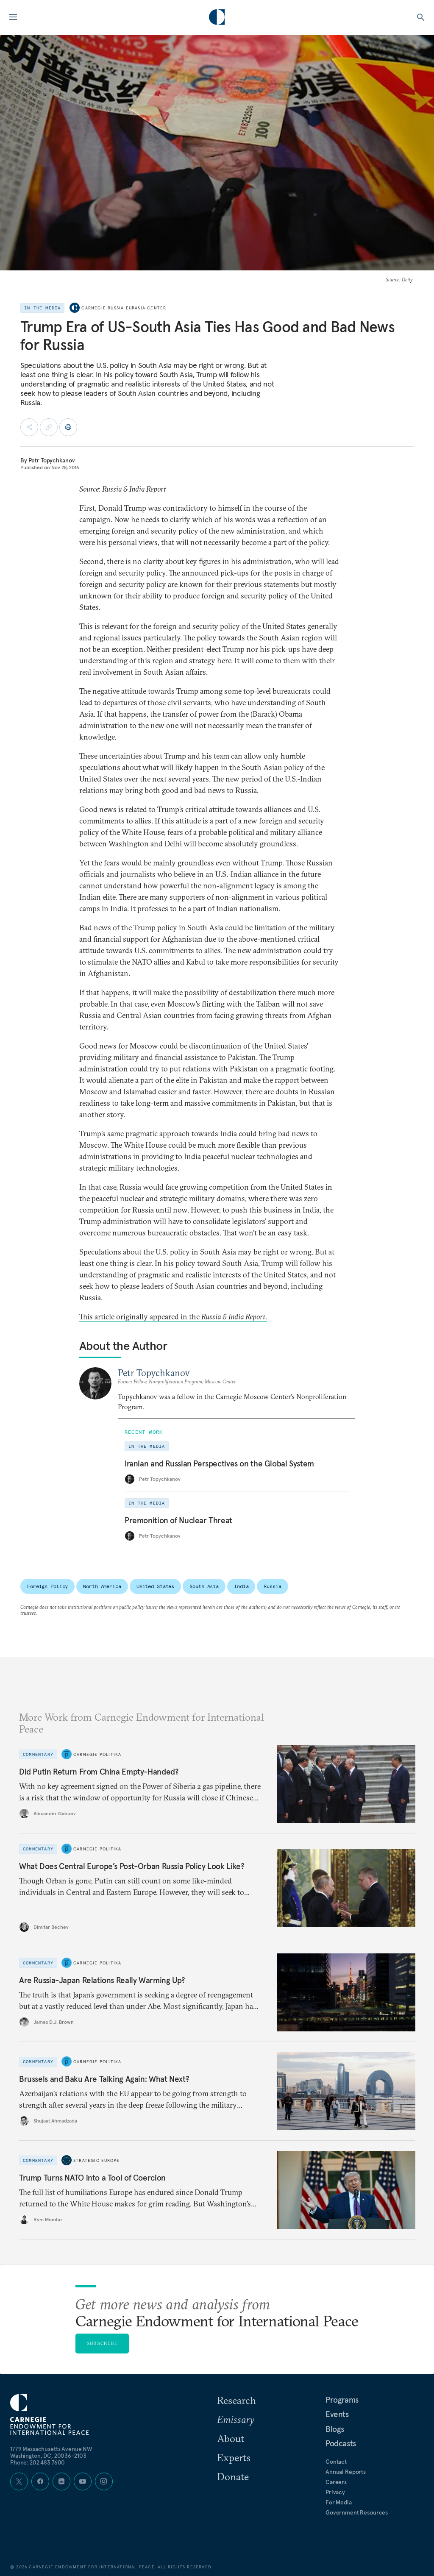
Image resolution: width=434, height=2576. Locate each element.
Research (236, 2400)
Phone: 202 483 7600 (37, 2462)
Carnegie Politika (97, 1754)
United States (155, 1586)
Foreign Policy (47, 1586)
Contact (336, 2461)
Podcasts (341, 2443)
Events (337, 2414)
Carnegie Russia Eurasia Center (123, 308)
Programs (342, 2400)
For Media (339, 2502)
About (230, 2438)
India (241, 1586)
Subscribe (102, 2343)
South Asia (204, 1586)
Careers (336, 2482)
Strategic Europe (96, 2160)
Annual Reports (346, 2472)
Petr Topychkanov (51, 460)
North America (102, 1586)
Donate (233, 2476)
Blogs (335, 2429)
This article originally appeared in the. (173, 1316)
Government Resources (357, 2512)
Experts (233, 2457)
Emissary (235, 2419)
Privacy (335, 2492)
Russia (272, 1586)
